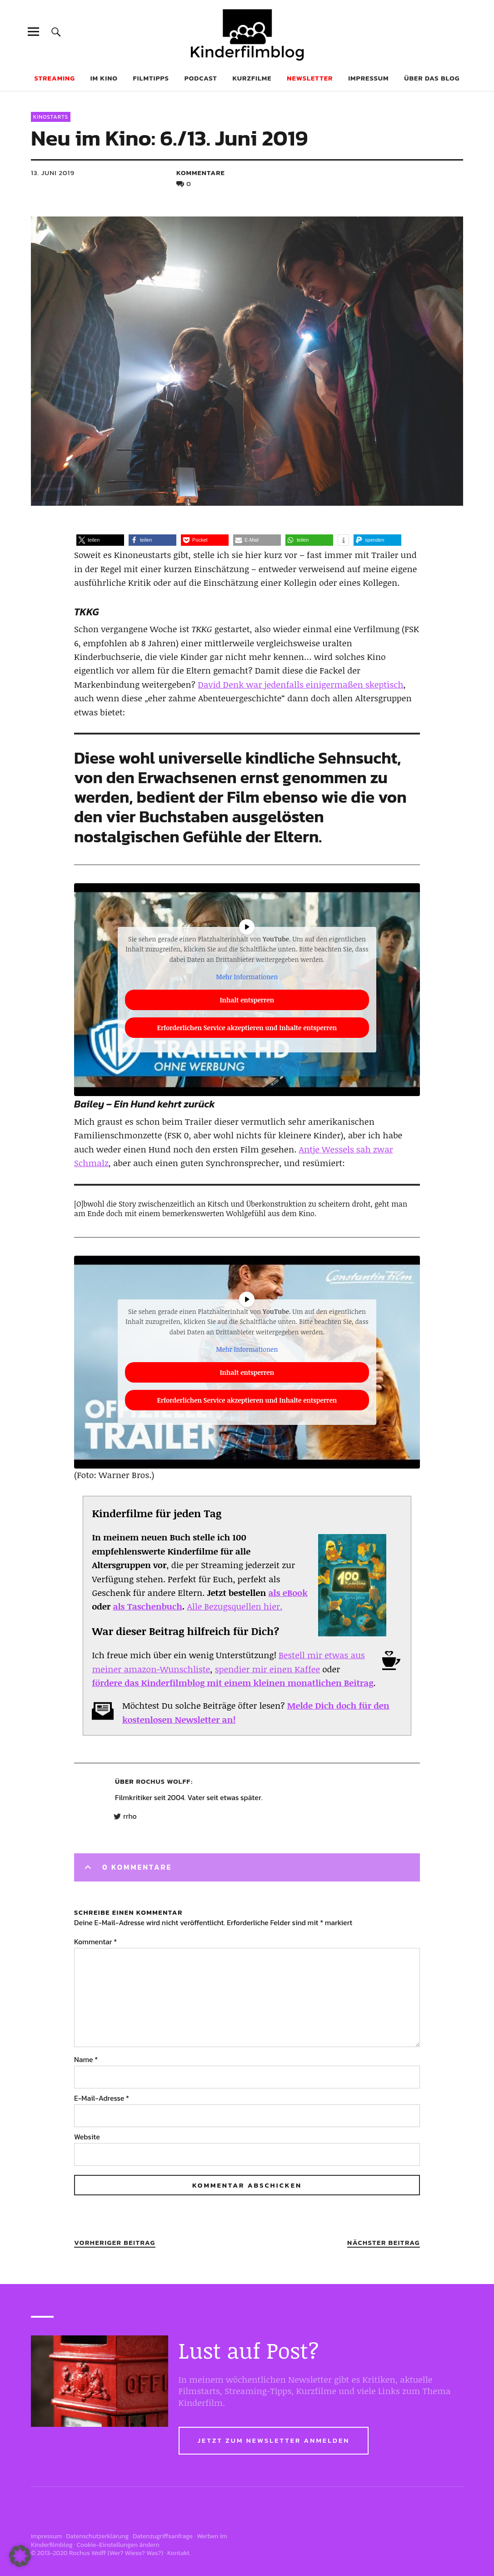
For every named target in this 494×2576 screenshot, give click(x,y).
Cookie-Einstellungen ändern (118, 2545)
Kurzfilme (252, 78)
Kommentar (95, 1941)
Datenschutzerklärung (97, 2536)
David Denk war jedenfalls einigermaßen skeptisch (300, 684)
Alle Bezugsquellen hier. (234, 1606)
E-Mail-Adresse (101, 2098)
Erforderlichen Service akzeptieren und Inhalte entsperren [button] (247, 1027)
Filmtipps (151, 78)
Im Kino (104, 78)
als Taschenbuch (147, 1606)
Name (86, 2059)
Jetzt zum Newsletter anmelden (274, 2440)
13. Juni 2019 (53, 172)
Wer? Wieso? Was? (135, 2553)
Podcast (201, 78)
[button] (100, 540)
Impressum (368, 78)
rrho (130, 1816)
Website (87, 2136)
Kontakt (178, 2553)
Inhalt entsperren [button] (247, 999)
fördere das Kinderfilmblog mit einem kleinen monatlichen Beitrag (232, 1683)
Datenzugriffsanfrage (163, 2536)
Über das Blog (431, 78)
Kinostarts (50, 117)
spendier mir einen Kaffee (267, 1669)
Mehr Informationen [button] (247, 976)
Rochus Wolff (163, 1781)
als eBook (288, 1593)
